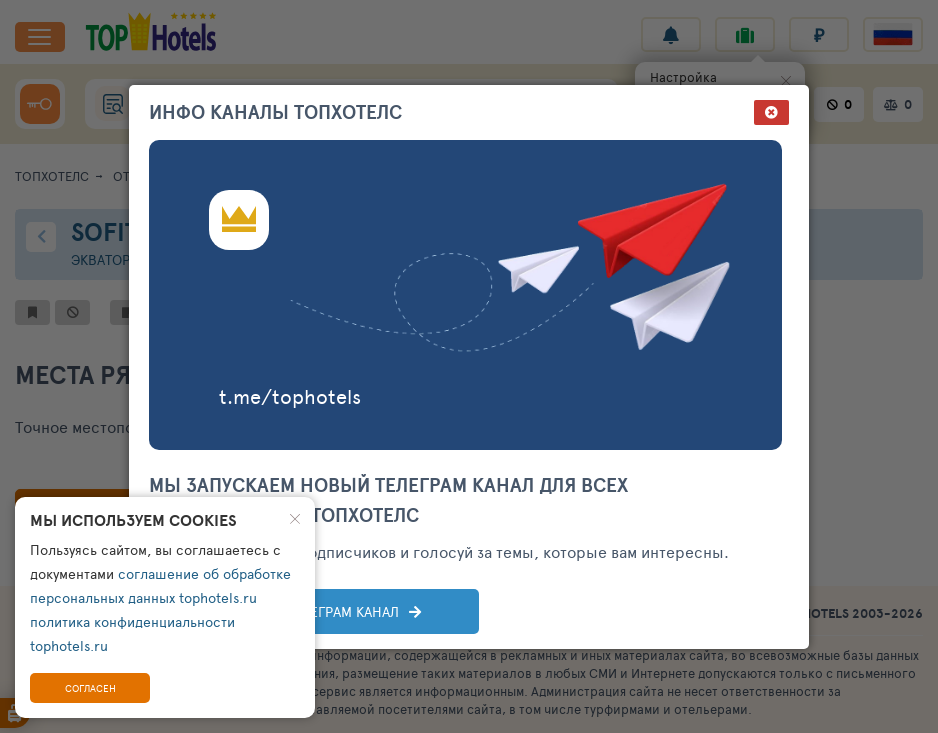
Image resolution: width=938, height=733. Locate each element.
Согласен (90, 688)
